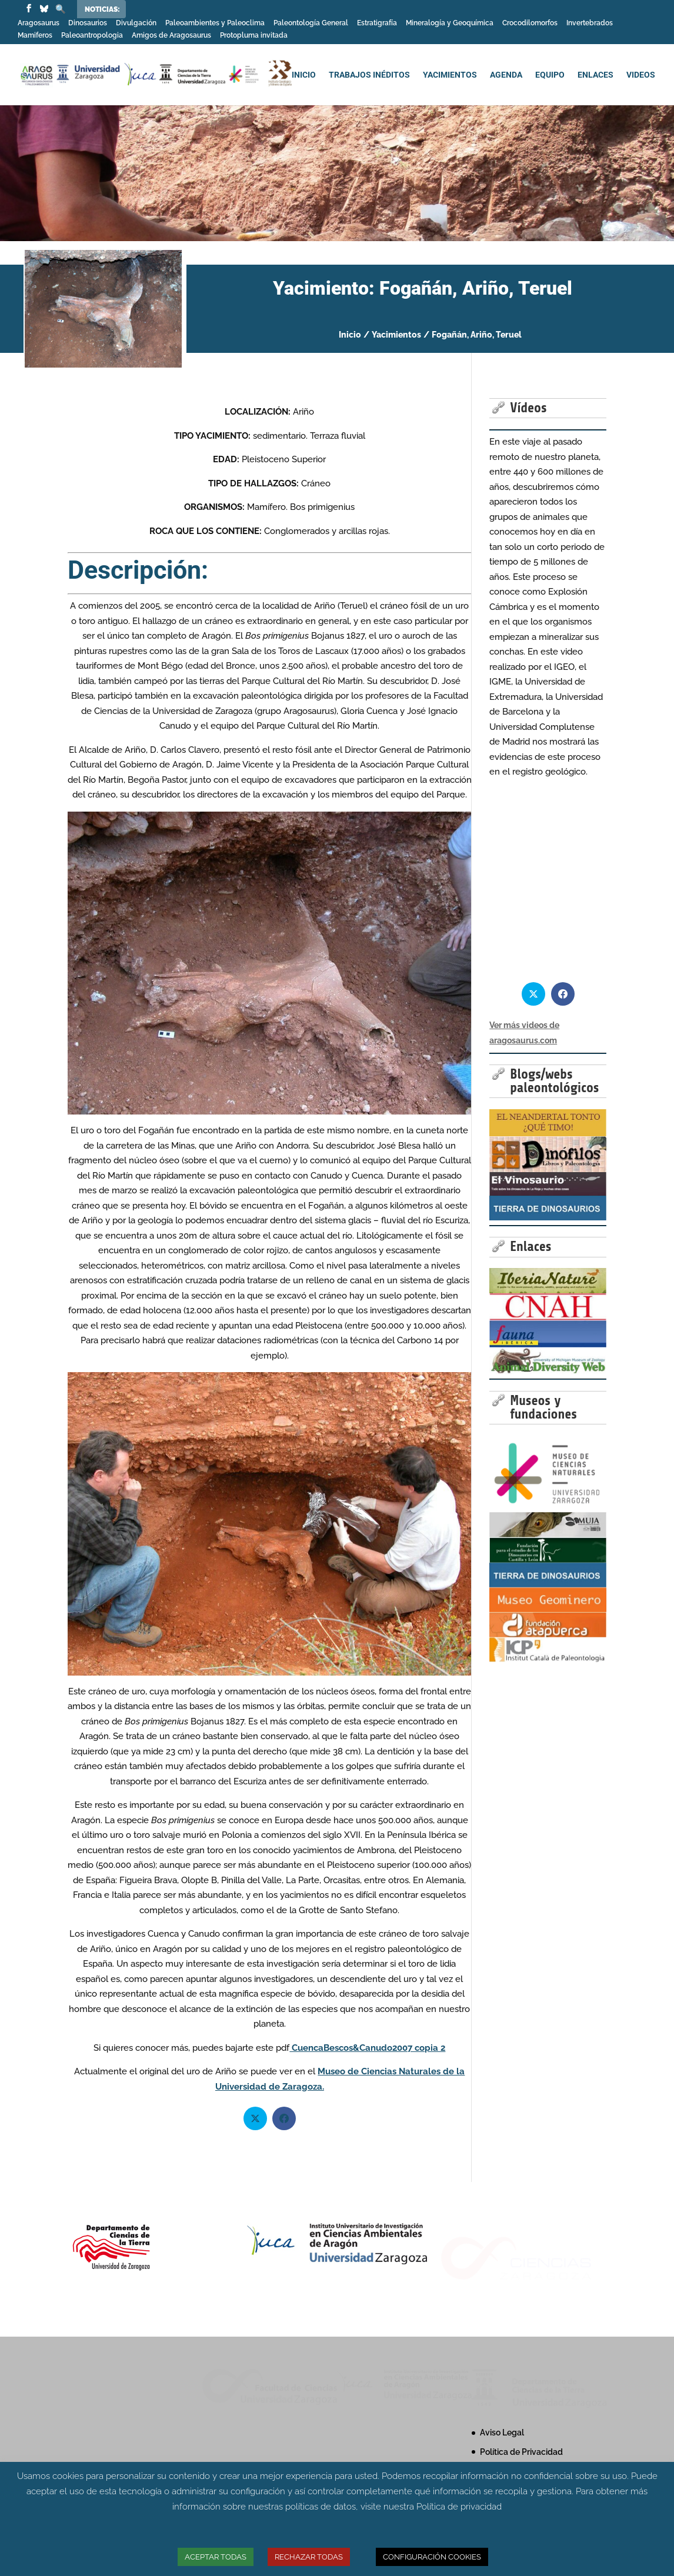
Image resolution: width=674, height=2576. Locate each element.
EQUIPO (550, 75)
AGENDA (506, 75)
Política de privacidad (459, 2506)
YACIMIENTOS (450, 75)
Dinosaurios (87, 23)
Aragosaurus (38, 23)
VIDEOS (640, 75)
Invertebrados (589, 23)
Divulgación (136, 23)
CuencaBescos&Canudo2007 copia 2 (367, 2048)
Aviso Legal (502, 2432)
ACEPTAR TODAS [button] (215, 2556)
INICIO (304, 75)
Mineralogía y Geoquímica (449, 23)
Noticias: (102, 9)
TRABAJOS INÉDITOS (369, 75)
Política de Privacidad (521, 2452)
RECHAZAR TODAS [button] (309, 2556)
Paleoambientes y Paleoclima (215, 23)
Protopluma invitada (254, 35)
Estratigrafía (377, 23)
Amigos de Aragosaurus (171, 35)
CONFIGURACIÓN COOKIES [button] (432, 2556)
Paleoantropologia (92, 35)
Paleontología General (310, 23)
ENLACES (595, 75)
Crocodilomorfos (530, 23)
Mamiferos (35, 35)
